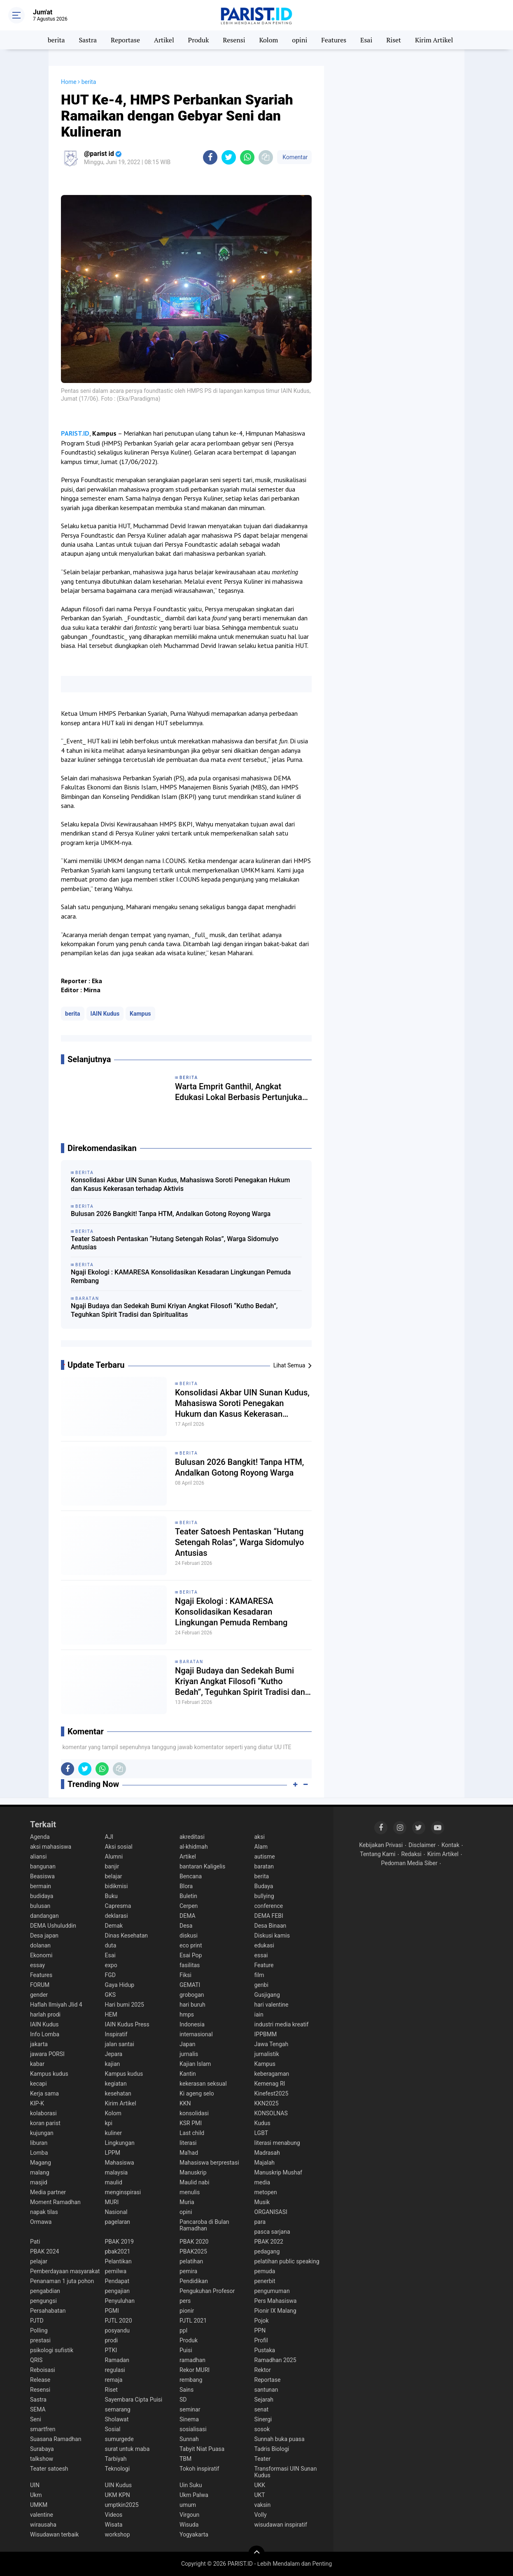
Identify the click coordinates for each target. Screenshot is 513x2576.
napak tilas (44, 2212)
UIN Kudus (118, 2485)
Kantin (188, 2073)
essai (261, 1955)
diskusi (189, 1935)
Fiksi (185, 1975)
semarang (118, 2409)
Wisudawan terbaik (54, 2534)
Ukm (36, 2495)
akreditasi (192, 1836)
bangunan (43, 1866)
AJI (109, 1836)
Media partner (48, 2192)
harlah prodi (45, 2014)
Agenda (40, 1836)
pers (185, 2301)
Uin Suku (191, 2485)
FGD (110, 1975)
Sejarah (264, 2399)
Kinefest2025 (271, 2093)
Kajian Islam (195, 2064)
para (260, 2222)
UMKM (38, 2505)
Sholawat (117, 2419)
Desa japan (44, 1935)
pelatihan (191, 2261)
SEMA (38, 2409)
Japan (188, 2044)
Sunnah (189, 2439)
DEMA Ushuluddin (53, 1925)
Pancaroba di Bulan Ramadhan (204, 2225)
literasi (188, 2143)
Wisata (114, 2524)
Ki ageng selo (197, 2093)
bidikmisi (116, 1886)
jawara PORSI (47, 2054)
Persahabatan (47, 2310)
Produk (198, 39)
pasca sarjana (272, 2231)
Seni (35, 2419)
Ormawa (40, 2222)
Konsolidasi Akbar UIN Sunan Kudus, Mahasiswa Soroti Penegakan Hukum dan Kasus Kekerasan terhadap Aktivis (180, 1184)
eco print (191, 1945)
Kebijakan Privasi (381, 1845)
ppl (183, 2330)
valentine (41, 2514)
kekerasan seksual (203, 2083)
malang (39, 2172)
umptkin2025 (122, 2505)
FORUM (39, 1985)
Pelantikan (118, 2261)
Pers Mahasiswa (275, 2301)
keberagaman (271, 2073)
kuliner (113, 2133)
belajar (113, 1876)
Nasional (116, 2212)
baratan (191, 1661)
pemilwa (116, 2271)
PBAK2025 (193, 2251)
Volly (260, 2514)
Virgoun (189, 2514)
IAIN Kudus (105, 1013)
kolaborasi (43, 2113)
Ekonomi (41, 1955)
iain (258, 2014)
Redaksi (411, 1854)
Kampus (140, 1013)
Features (333, 39)
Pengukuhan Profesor (207, 2291)
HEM (111, 2014)
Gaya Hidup (120, 1985)
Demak (114, 1925)
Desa (186, 1925)
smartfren (42, 2429)
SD (183, 2399)
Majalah (264, 2162)
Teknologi (117, 2468)
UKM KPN (117, 2495)
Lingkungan (120, 2143)
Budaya (263, 1886)
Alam (261, 1846)
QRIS (36, 2360)
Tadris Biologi (271, 2449)
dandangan (44, 1915)
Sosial (113, 2429)
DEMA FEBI (268, 1915)
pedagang (267, 2251)
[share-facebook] (210, 157)
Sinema (189, 2419)
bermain (40, 1886)
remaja (114, 2379)
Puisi (186, 2350)
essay (37, 1965)
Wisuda (189, 2524)
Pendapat (117, 2281)
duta (111, 1945)
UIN (35, 2485)
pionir (187, 2310)
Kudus (262, 2123)
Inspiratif (116, 2034)
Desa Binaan (270, 1925)
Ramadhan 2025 (275, 2360)
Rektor (262, 2370)
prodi (111, 2340)
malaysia (116, 2172)
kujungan (42, 2133)
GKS (110, 1994)
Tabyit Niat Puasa (202, 2449)
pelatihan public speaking (286, 2261)
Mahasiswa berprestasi (209, 2162)
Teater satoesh (49, 2468)
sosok (262, 2429)
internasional (196, 2034)
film (259, 1975)
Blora (186, 1886)
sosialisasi (193, 2429)
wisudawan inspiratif (280, 2524)
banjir (112, 1866)
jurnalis (189, 2054)
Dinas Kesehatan (126, 1935)
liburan (38, 2143)
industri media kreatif (281, 2024)
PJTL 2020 (118, 2320)
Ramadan (117, 2360)
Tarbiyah (116, 2458)
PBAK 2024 (44, 2251)
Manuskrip (193, 2172)
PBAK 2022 (268, 2241)
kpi (108, 2123)
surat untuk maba (127, 2449)
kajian (112, 2064)
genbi (261, 1985)
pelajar (38, 2261)
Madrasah (267, 2152)
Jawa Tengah (271, 2044)
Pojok (261, 2320)
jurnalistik (266, 2054)
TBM (185, 2458)
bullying (264, 1896)
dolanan (40, 1945)
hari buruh (192, 2004)
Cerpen (189, 1906)
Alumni (114, 1856)
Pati (35, 2241)
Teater (262, 2458)
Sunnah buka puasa (279, 2439)
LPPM (112, 2152)
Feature (264, 1965)
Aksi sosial (119, 1846)
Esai (366, 39)
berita (56, 39)
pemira (188, 2271)
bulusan (40, 1906)
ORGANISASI (270, 2212)
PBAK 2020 (194, 2241)
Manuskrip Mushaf (278, 2172)
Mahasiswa (119, 2162)
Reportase (125, 39)
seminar (190, 2409)
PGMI (112, 2310)
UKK (260, 2485)
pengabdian (45, 2291)
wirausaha (43, 2524)
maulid (113, 2182)
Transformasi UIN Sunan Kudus (285, 2472)
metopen (265, 2192)
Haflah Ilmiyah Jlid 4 (56, 2004)
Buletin (188, 1896)
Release (40, 2379)
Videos (114, 2514)
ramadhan (192, 2360)
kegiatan (116, 2083)
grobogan (192, 1994)
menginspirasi (123, 2192)
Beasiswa (42, 1876)
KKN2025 (266, 2103)
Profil (261, 2340)
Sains (187, 2389)
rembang (191, 2379)
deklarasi (116, 1915)
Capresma (118, 1906)
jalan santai (119, 2044)
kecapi (38, 2083)
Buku (111, 1896)
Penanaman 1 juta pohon (62, 2281)
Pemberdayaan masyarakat (65, 2271)
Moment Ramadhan (55, 2202)
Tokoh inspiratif (199, 2468)
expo (111, 1965)
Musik (262, 2202)
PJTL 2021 (193, 2320)
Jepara (114, 2054)
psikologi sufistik (51, 2350)
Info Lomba (44, 2034)
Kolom (268, 39)
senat (261, 2409)
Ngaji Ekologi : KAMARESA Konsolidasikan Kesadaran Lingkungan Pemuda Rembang (181, 1276)
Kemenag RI (269, 2083)
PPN (260, 2330)
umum (188, 2505)
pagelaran (118, 2222)
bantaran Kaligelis (202, 1866)
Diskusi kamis (272, 1935)
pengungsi (43, 2301)
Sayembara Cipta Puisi (134, 2399)
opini (299, 39)
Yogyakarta (194, 2534)
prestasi (40, 2340)
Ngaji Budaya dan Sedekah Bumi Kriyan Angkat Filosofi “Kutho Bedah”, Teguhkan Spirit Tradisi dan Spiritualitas (174, 1310)
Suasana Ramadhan (55, 2439)
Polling (39, 2330)
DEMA (188, 1915)
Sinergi (263, 2419)
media (262, 2182)
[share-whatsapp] (247, 157)
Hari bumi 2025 (124, 2004)
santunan (266, 2389)
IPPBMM (265, 2034)
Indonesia (192, 2024)
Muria (187, 2202)
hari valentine (271, 2004)
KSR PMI (191, 2123)
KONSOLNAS (271, 2113)
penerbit (264, 2281)
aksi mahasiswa (50, 1846)
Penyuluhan (120, 2301)
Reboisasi (42, 2370)
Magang (40, 2162)
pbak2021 (118, 2251)
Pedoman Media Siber (409, 1863)
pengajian (117, 2291)
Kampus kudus (49, 2073)
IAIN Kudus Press (127, 2024)
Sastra (88, 39)
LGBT (261, 2133)
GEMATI (190, 1985)
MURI (112, 2202)
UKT (259, 2495)
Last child (192, 2133)
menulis (190, 2192)
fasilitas (190, 1965)
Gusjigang (267, 1994)
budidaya (41, 1896)
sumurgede (119, 2439)
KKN (185, 2103)
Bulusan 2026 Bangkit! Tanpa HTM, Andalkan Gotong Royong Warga (170, 1214)
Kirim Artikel (434, 39)
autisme (264, 1856)
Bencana (191, 1876)
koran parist (45, 2123)
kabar (37, 2064)
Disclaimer (422, 1845)
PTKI (111, 2350)
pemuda (264, 2271)
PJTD (37, 2320)
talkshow (41, 2458)
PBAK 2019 (119, 2241)
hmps (187, 2014)
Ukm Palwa (194, 2495)
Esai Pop (191, 1955)
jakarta (39, 2044)
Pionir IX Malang (275, 2310)
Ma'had (189, 2152)
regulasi (115, 2370)
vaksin (262, 2505)
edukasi (264, 1945)
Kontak (450, 1845)
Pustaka (264, 2350)
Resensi (234, 39)
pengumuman (272, 2291)
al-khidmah (194, 1846)
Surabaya (42, 2449)
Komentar (294, 157)
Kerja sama (44, 2093)
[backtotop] (256, 2554)
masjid (38, 2182)
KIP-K (37, 2103)
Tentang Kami (377, 1854)
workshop (117, 2534)
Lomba (39, 2152)
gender (39, 1994)
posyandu (117, 2330)
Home (69, 82)
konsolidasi (194, 2113)
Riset (393, 39)
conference (268, 1906)
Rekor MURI (195, 2370)
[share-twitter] (229, 157)
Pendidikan (194, 2281)
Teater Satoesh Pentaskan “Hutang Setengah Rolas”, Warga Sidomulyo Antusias (174, 1243)
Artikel (164, 39)
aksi (259, 1836)
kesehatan (118, 2093)
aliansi (38, 1856)
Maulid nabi (194, 2182)
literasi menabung (277, 2143)
